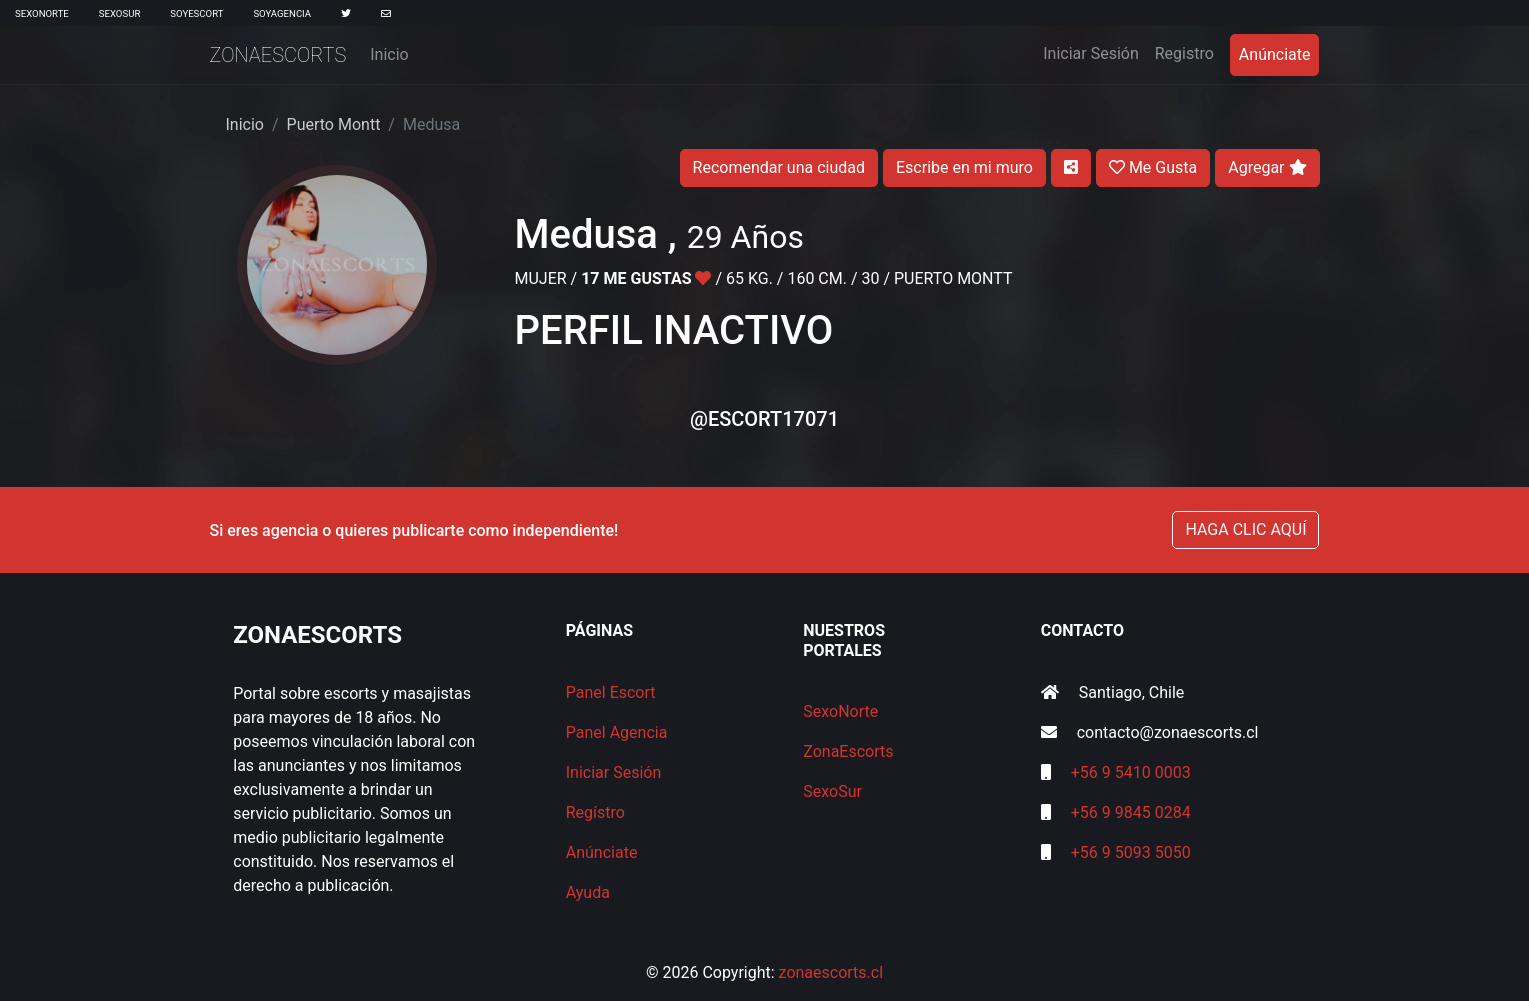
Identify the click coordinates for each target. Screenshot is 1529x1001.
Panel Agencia (617, 732)
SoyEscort (196, 13)
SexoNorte (42, 13)
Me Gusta (1153, 167)
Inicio (389, 54)
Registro (1184, 53)
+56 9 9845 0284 (1131, 812)
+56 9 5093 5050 (1131, 852)
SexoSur (119, 13)
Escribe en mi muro (964, 167)
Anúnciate (1275, 54)
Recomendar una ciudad (779, 167)
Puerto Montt (334, 124)
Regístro (595, 812)
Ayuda (588, 892)
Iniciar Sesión (1095, 52)
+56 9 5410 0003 (1131, 772)
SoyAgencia (282, 13)
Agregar (1267, 167)
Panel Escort (611, 692)
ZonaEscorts (278, 55)
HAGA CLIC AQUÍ (1245, 529)
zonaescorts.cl (831, 972)
